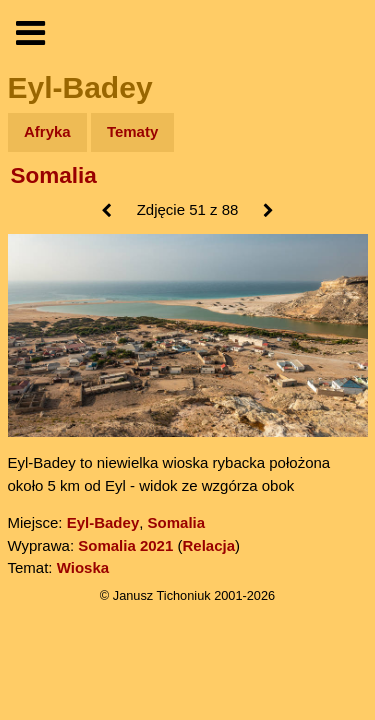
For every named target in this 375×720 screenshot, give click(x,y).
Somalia (54, 175)
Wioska (83, 567)
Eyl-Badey (103, 522)
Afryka (47, 131)
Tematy (132, 131)
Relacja (208, 545)
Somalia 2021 (125, 545)
